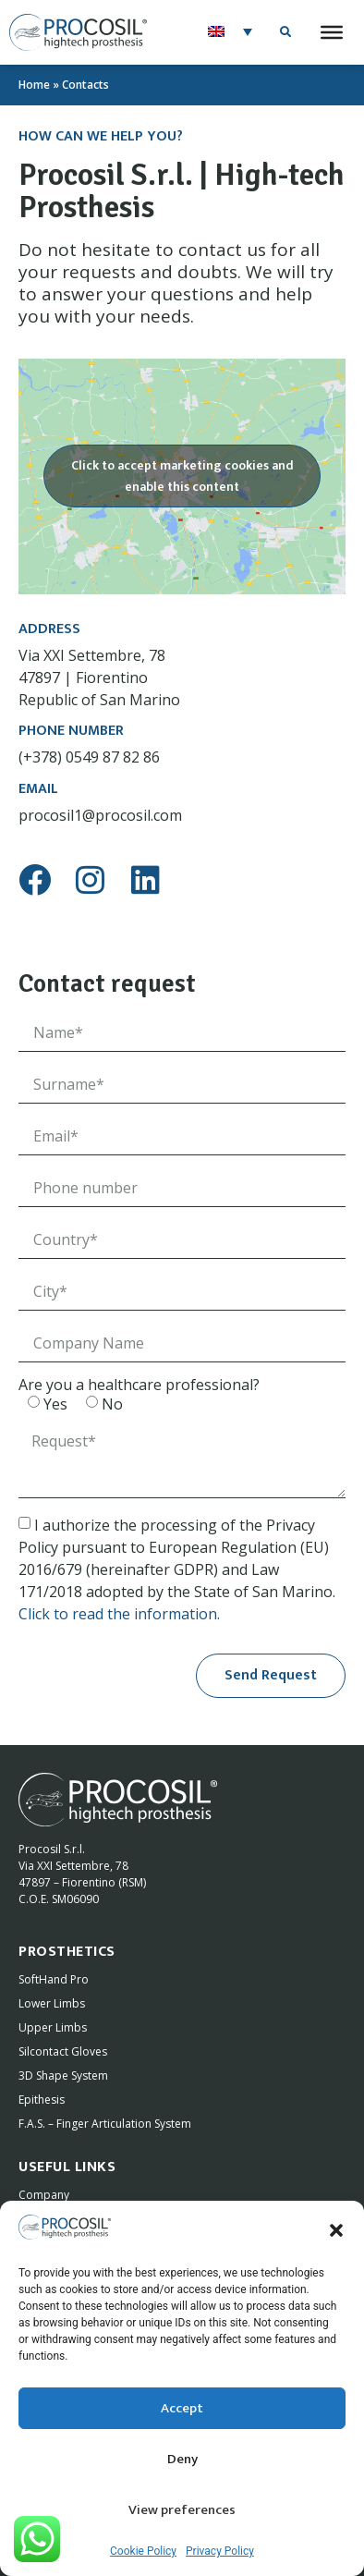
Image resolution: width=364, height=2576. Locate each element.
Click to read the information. (119, 1611)
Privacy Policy (220, 2551)
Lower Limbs (51, 2001)
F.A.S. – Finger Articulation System (104, 2122)
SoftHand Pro (53, 1977)
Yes (55, 1401)
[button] (336, 2230)
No (112, 1401)
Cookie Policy (143, 2551)
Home (34, 84)
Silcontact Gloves (62, 2049)
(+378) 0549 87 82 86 (89, 755)
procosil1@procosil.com (100, 812)
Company (43, 2193)
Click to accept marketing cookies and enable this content (182, 475)
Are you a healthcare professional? (139, 1381)
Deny (182, 2459)
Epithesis (41, 2098)
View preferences (182, 2509)
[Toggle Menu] (332, 32)
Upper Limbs (52, 2025)
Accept (182, 2408)
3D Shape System (63, 2074)
